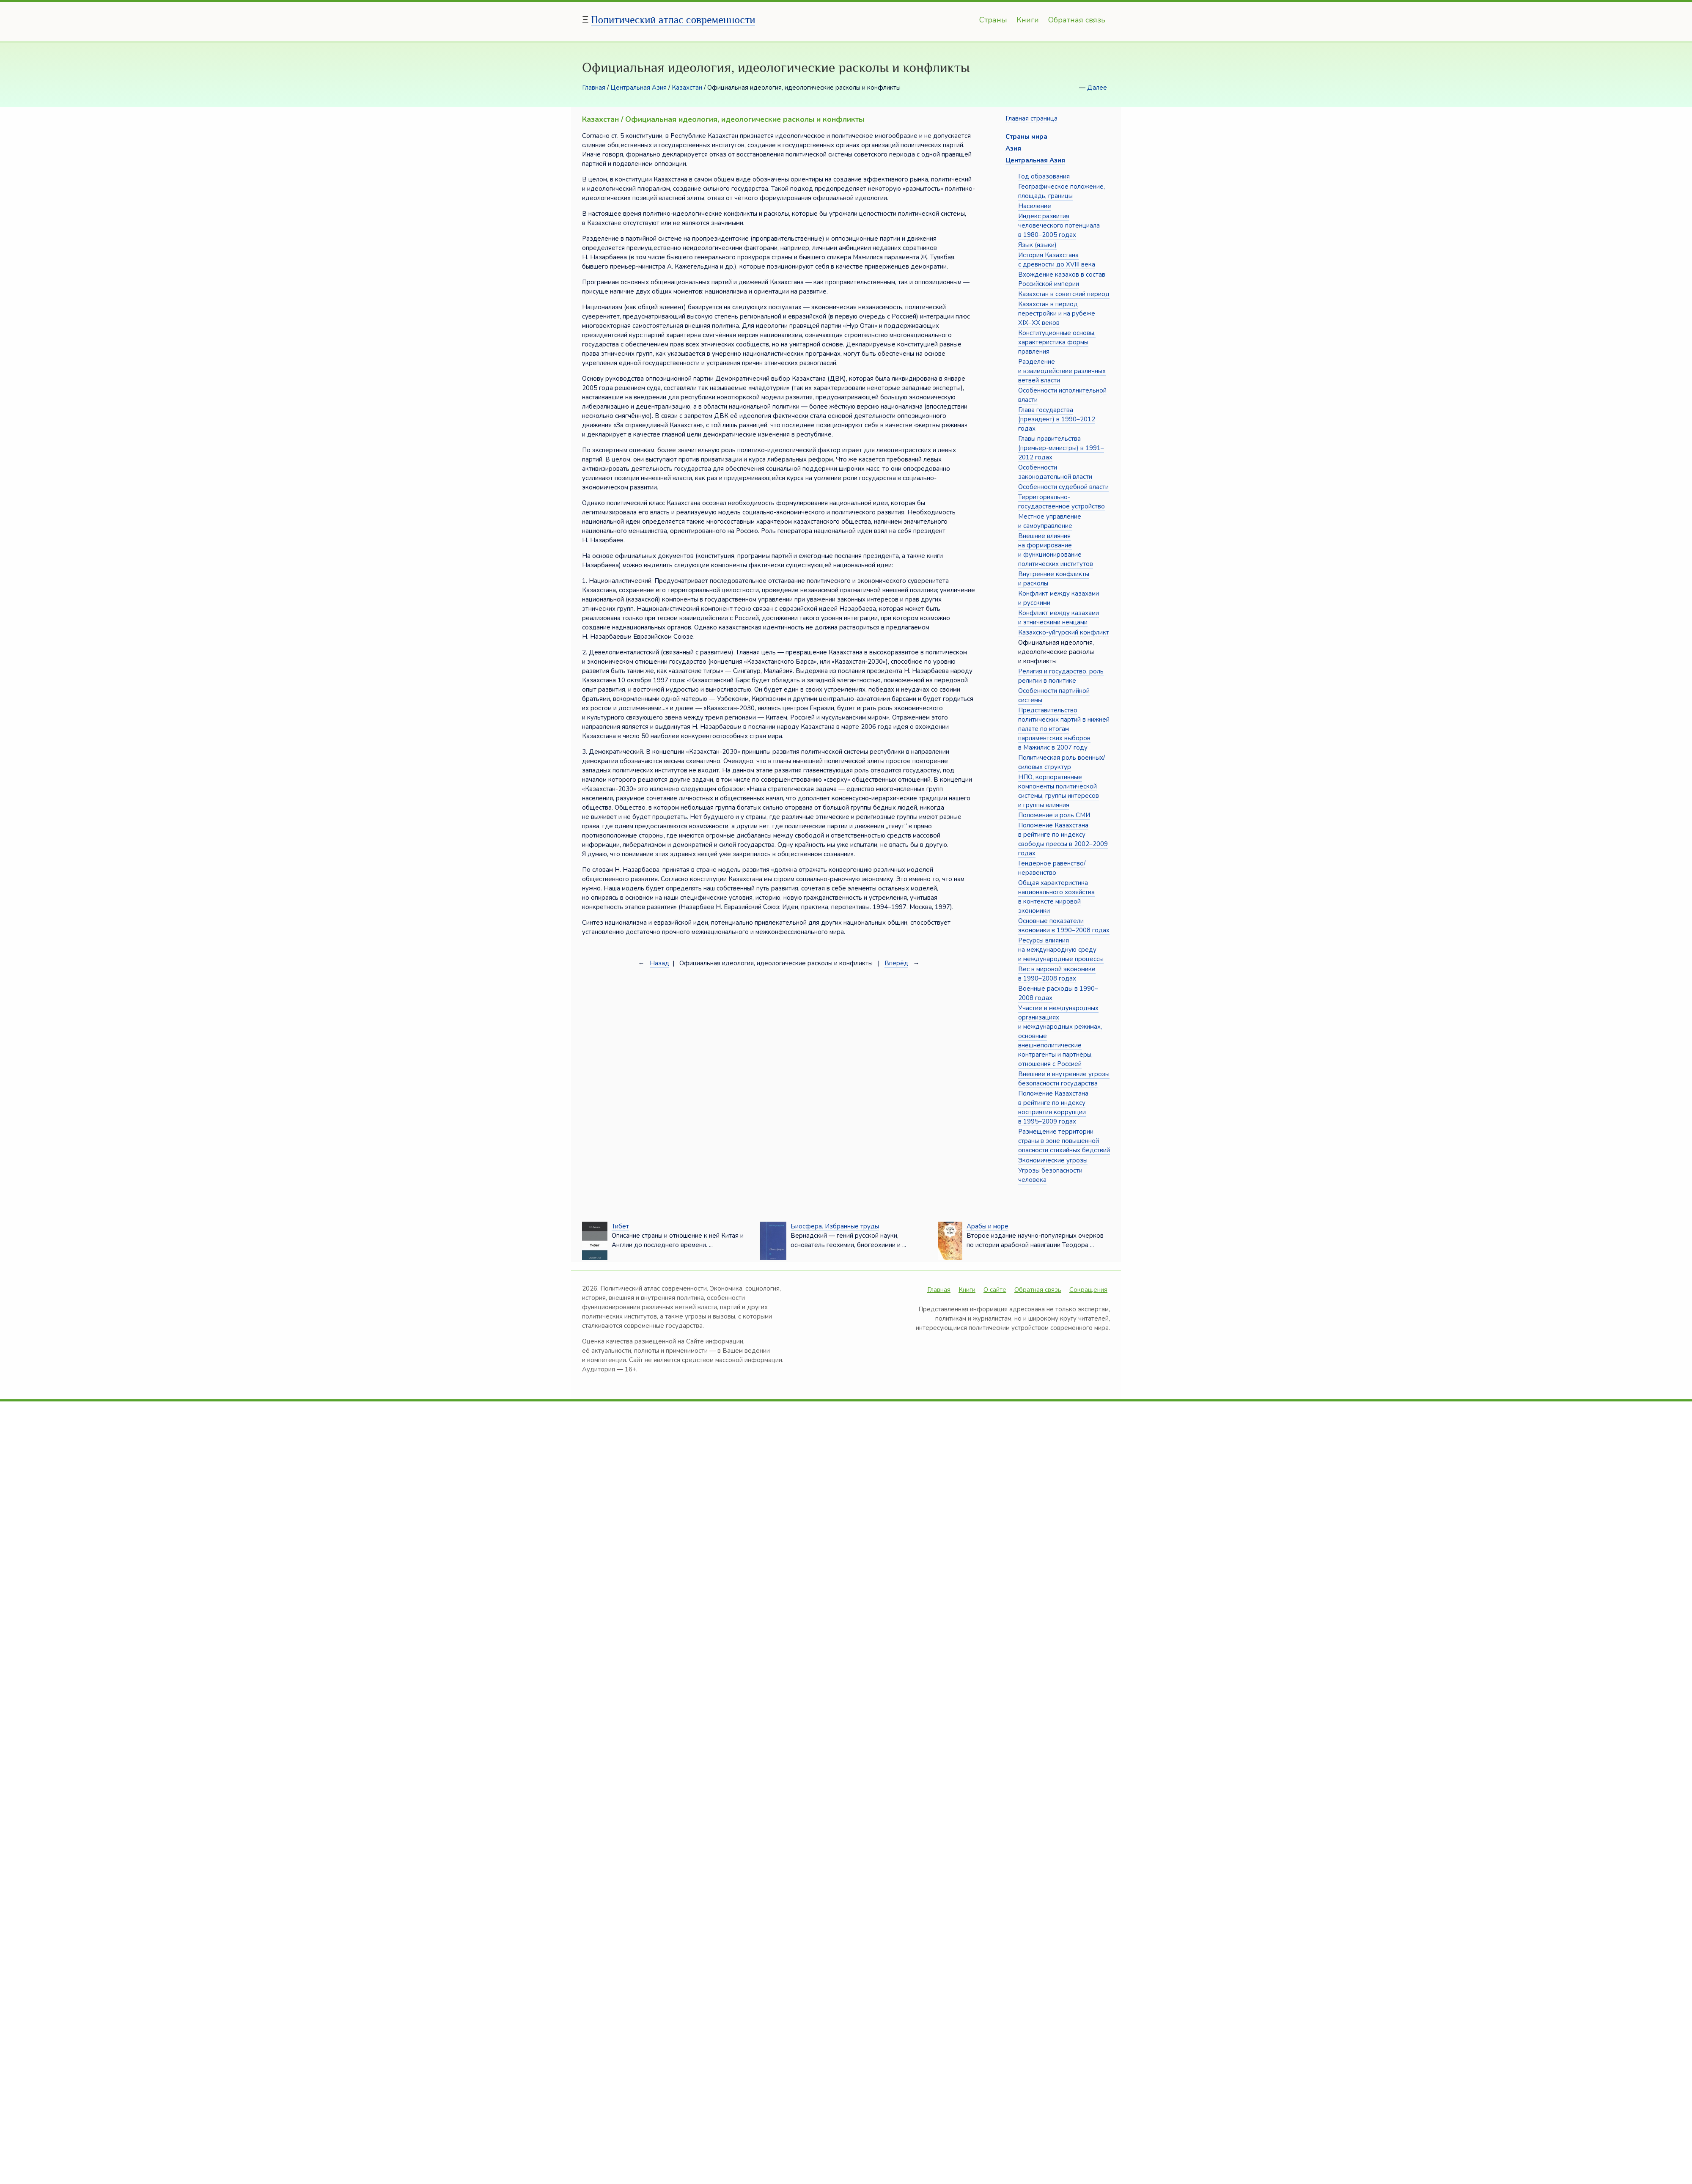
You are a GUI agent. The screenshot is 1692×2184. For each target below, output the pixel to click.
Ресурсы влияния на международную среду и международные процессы (1061, 949)
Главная (593, 87)
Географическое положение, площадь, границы (1061, 191)
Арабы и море (987, 1226)
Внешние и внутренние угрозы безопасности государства (1064, 1079)
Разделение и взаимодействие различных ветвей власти (1062, 371)
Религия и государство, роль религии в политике (1061, 676)
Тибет (620, 1226)
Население (1034, 206)
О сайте (994, 1290)
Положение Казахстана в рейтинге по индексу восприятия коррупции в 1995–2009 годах (1053, 1107)
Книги (1027, 20)
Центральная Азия (638, 87)
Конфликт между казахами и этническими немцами (1058, 617)
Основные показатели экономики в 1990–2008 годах (1064, 925)
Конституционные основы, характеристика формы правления (1057, 342)
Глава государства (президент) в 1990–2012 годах (1056, 419)
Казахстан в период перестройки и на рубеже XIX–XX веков (1056, 313)
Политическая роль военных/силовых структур (1061, 762)
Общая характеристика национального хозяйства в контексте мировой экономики (1056, 897)
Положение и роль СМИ (1054, 815)
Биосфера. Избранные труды (835, 1226)
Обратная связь (1076, 20)
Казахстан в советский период (1064, 294)
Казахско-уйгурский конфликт (1063, 632)
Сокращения (1088, 1290)
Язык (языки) (1037, 245)
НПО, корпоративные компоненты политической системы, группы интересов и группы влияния (1058, 791)
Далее (1097, 87)
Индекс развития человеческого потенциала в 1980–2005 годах (1059, 225)
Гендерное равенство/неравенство (1051, 868)
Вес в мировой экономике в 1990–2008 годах (1057, 974)
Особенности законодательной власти (1055, 472)
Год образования (1044, 176)
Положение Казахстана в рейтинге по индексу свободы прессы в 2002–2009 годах (1063, 839)
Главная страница (1031, 118)
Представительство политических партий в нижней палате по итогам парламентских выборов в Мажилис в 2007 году (1064, 729)
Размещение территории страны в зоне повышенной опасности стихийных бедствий (1064, 1140)
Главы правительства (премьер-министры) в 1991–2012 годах (1061, 448)
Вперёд (896, 963)
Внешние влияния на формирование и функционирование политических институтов (1055, 550)
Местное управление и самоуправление (1049, 521)
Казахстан (687, 87)
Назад (659, 963)
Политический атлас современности (673, 19)
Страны (993, 20)
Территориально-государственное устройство (1061, 502)
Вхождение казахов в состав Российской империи (1061, 279)
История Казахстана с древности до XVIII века (1056, 260)
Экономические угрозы (1053, 1160)
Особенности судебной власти (1063, 487)
